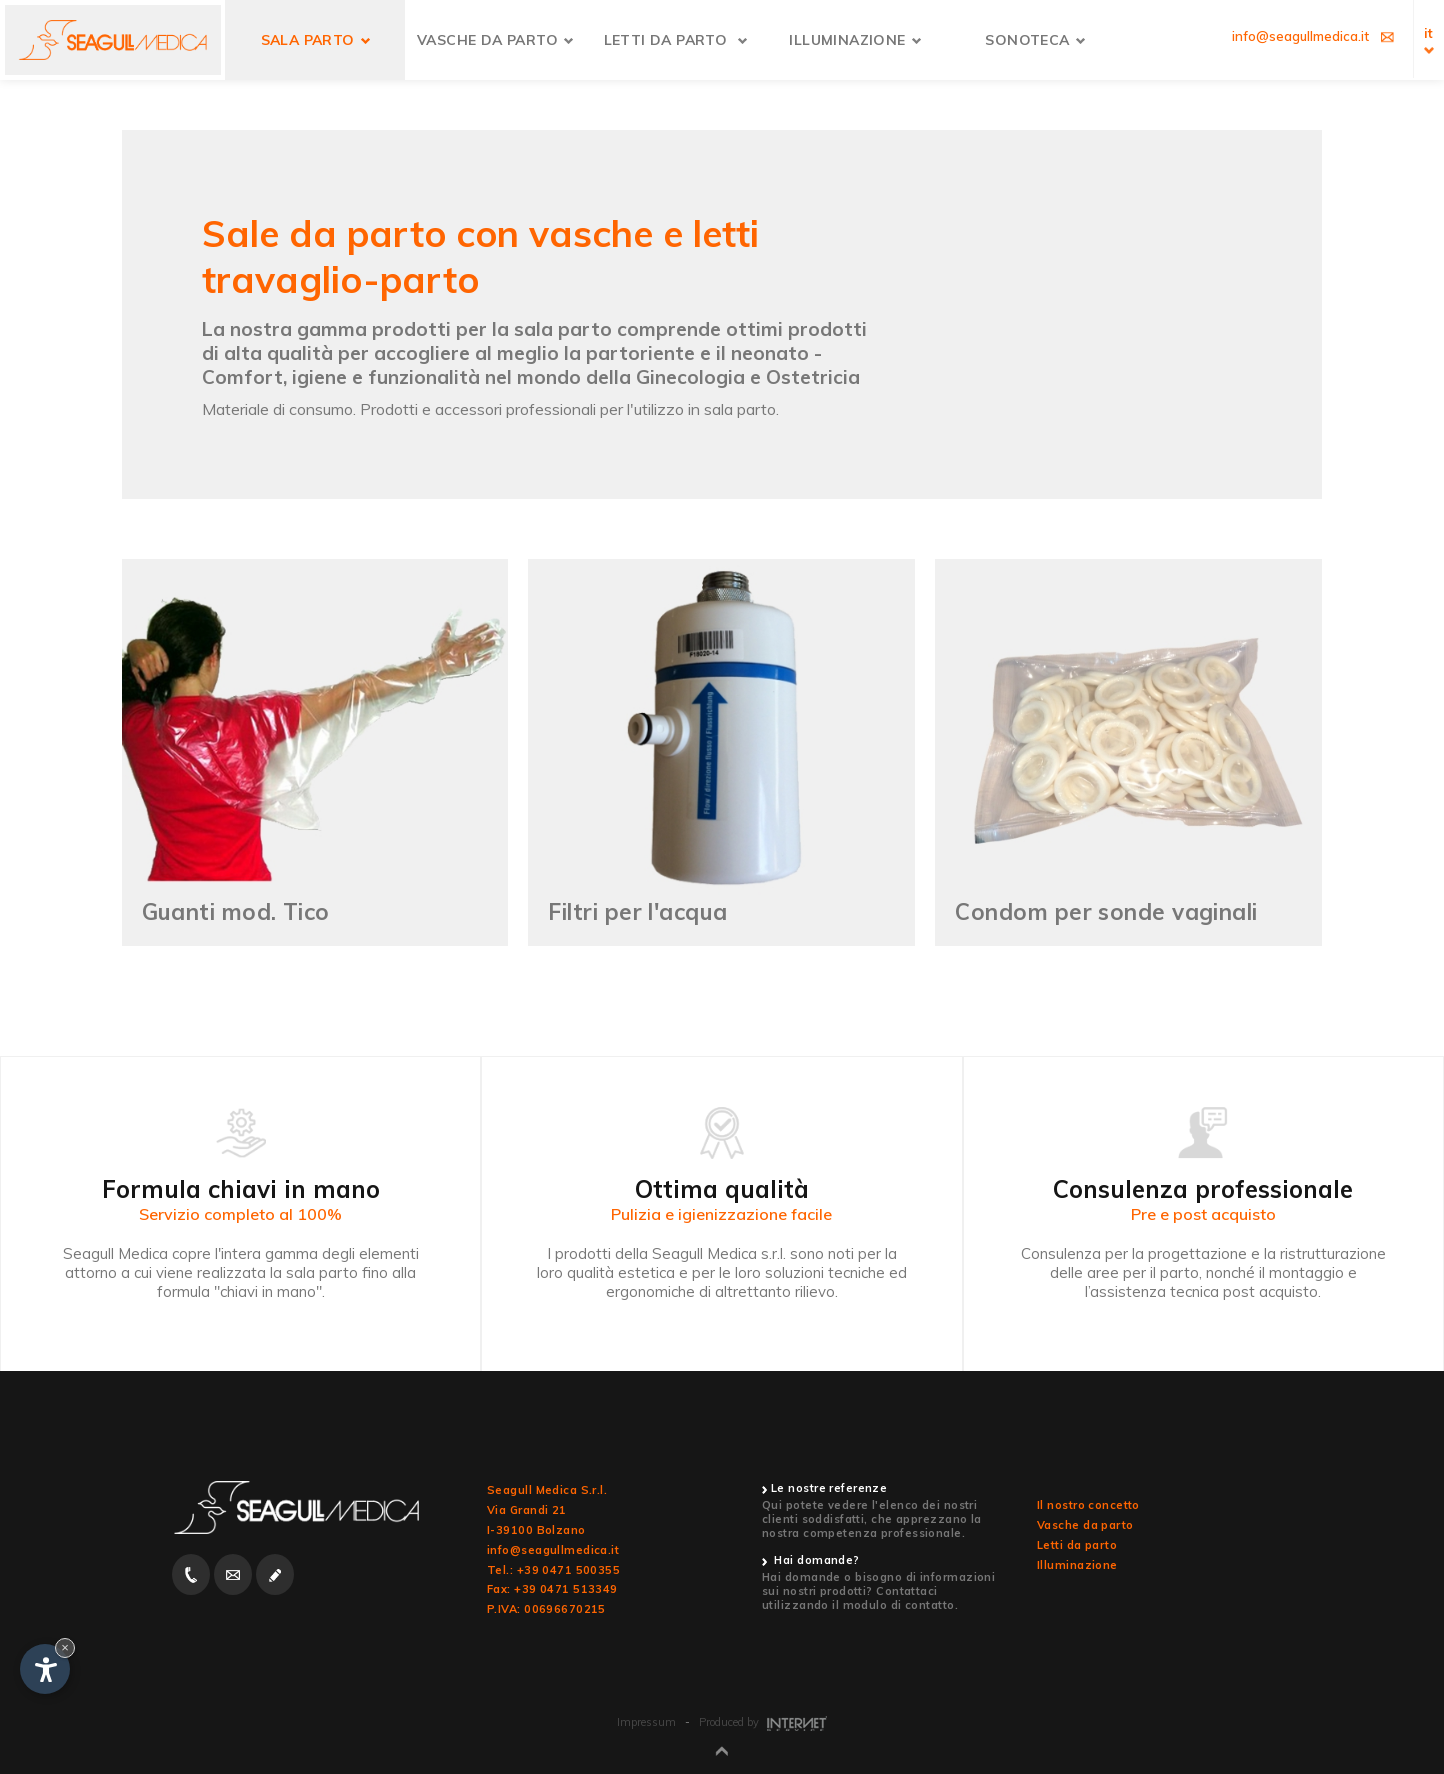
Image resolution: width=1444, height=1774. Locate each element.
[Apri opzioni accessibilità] (45, 1669)
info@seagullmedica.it (553, 1550)
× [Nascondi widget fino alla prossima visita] (65, 1647)
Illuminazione (1077, 1565)
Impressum (646, 1722)
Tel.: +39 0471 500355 (553, 1570)
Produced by (763, 1722)
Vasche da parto (1085, 1525)
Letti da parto (1077, 1545)
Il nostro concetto (1088, 1505)
